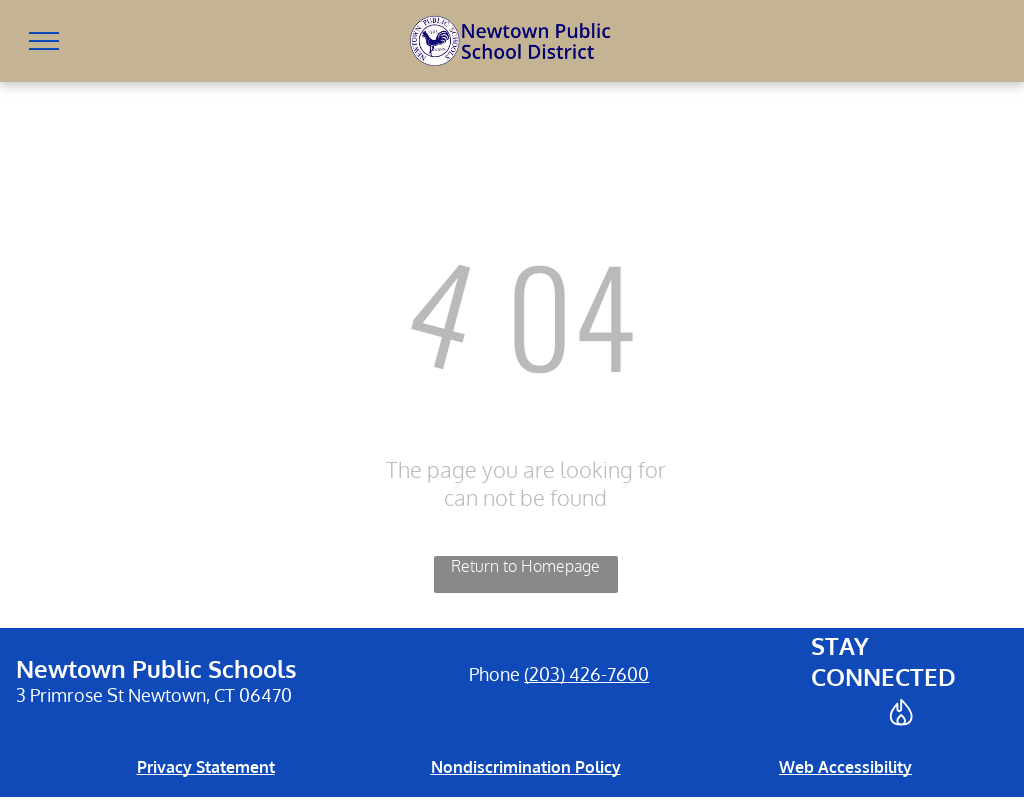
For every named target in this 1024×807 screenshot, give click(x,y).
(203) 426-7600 (586, 674)
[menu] (44, 41)
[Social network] (902, 715)
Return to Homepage (525, 566)
